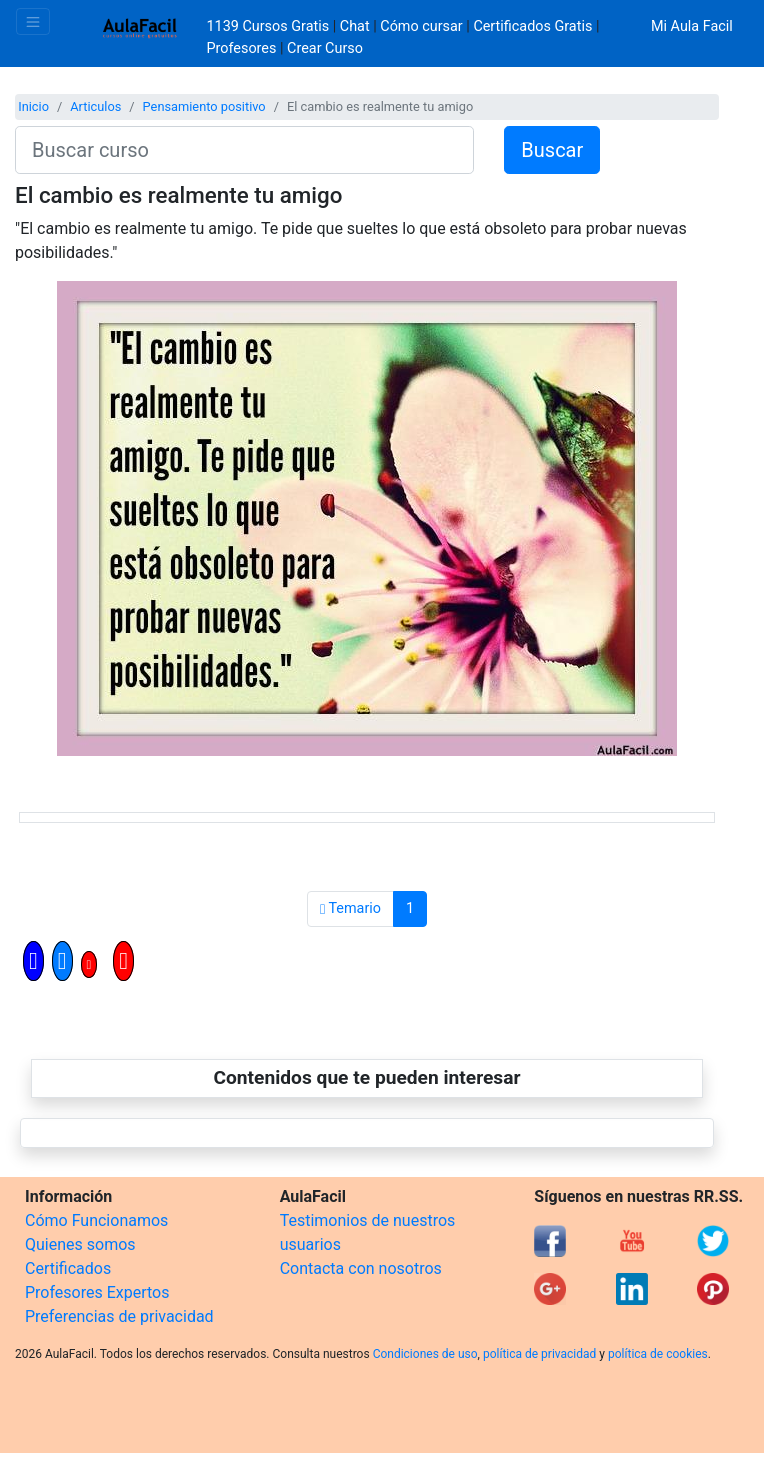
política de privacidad (539, 1354)
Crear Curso (325, 48)
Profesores (242, 48)
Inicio (33, 106)
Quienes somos (80, 1244)
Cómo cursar (421, 26)
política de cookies (658, 1354)
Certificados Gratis (532, 26)
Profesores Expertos (97, 1292)
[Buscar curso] (244, 150)
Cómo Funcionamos (96, 1220)
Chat (355, 26)
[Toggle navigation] (33, 21)
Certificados (68, 1268)
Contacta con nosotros (361, 1268)
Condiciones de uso (425, 1354)
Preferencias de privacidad (119, 1316)
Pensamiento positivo (204, 106)
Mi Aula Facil (692, 26)
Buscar (552, 150)
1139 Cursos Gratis (270, 26)
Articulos (95, 106)
